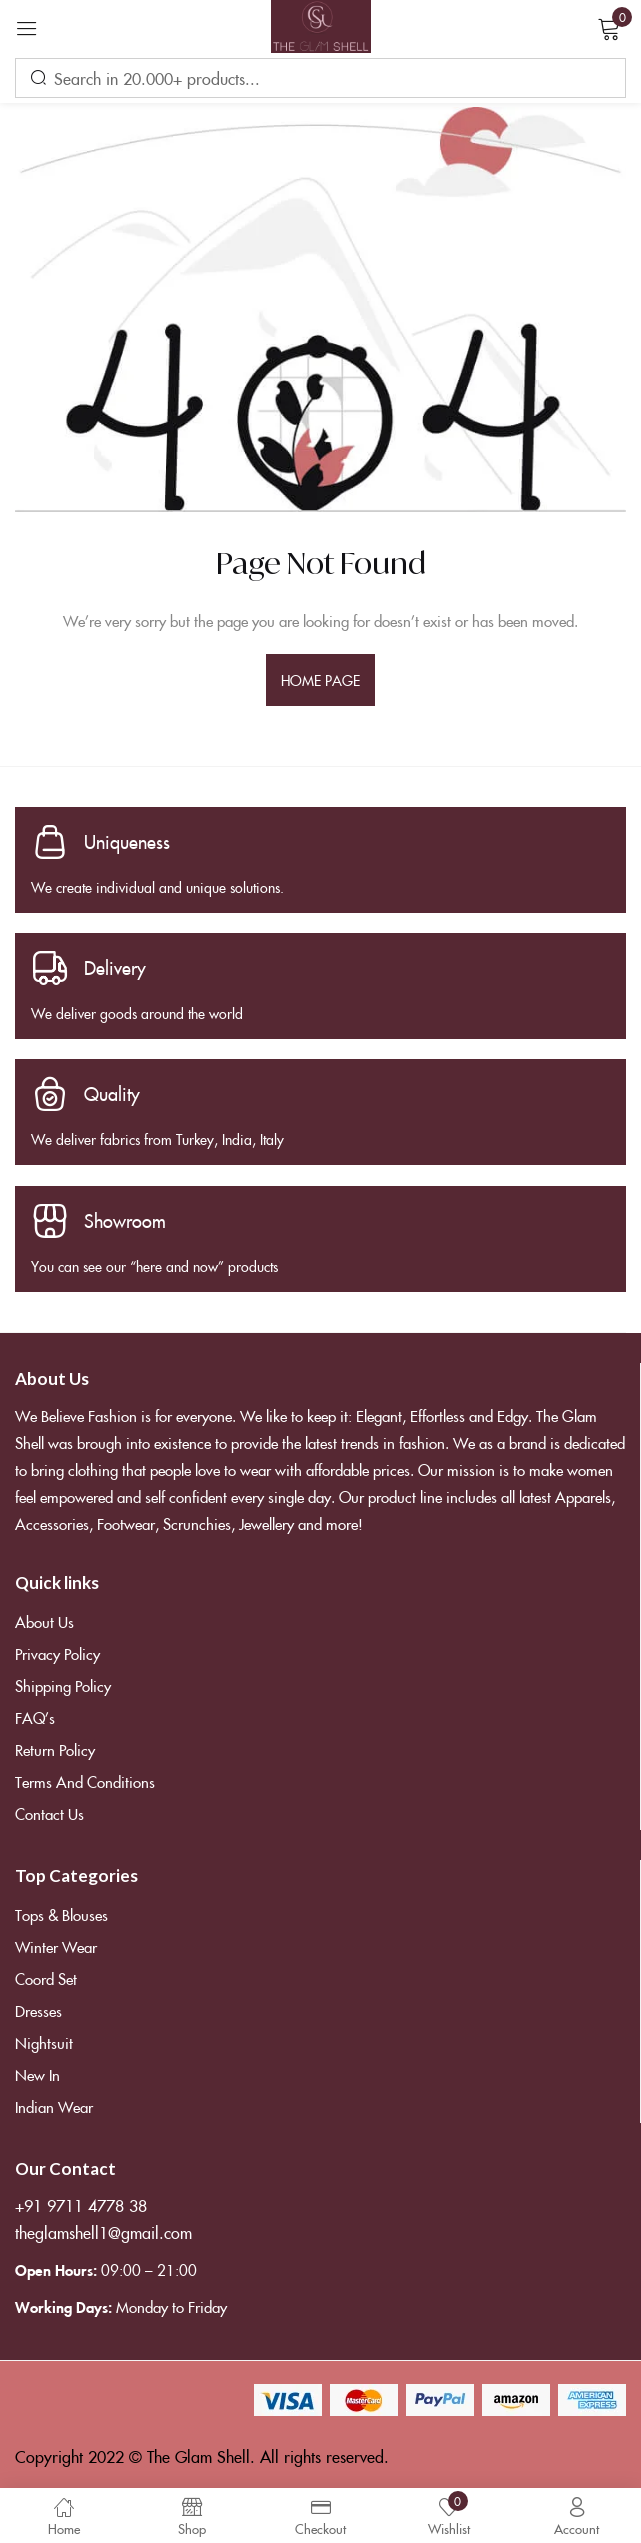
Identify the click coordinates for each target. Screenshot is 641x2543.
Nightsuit (44, 2042)
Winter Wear (56, 1946)
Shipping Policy (63, 1685)
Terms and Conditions (85, 1781)
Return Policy (55, 1749)
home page (321, 680)
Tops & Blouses (61, 1914)
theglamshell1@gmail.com (103, 2232)
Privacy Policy (57, 1653)
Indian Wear (54, 2106)
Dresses (38, 2010)
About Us (44, 1621)
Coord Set (46, 1978)
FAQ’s (35, 1717)
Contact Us (49, 1813)
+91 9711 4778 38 (81, 2205)
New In (37, 2074)
